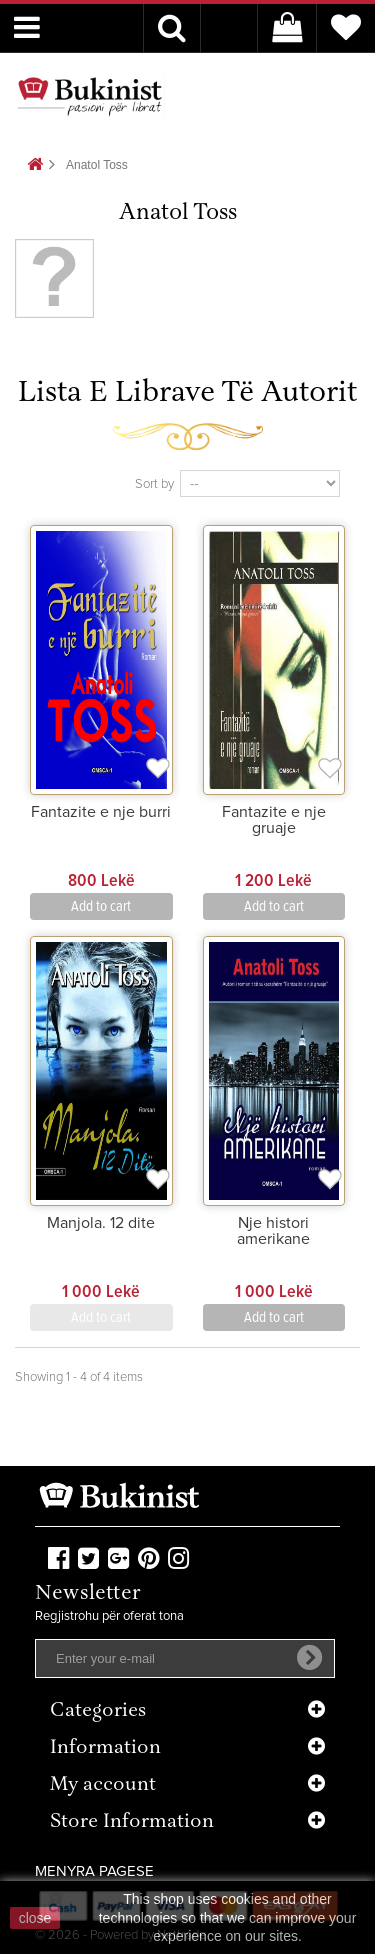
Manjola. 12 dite (101, 1223)
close (35, 1918)
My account (103, 1785)
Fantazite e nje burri (101, 812)
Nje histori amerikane (273, 1231)
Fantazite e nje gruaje (274, 820)
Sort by (154, 484)
